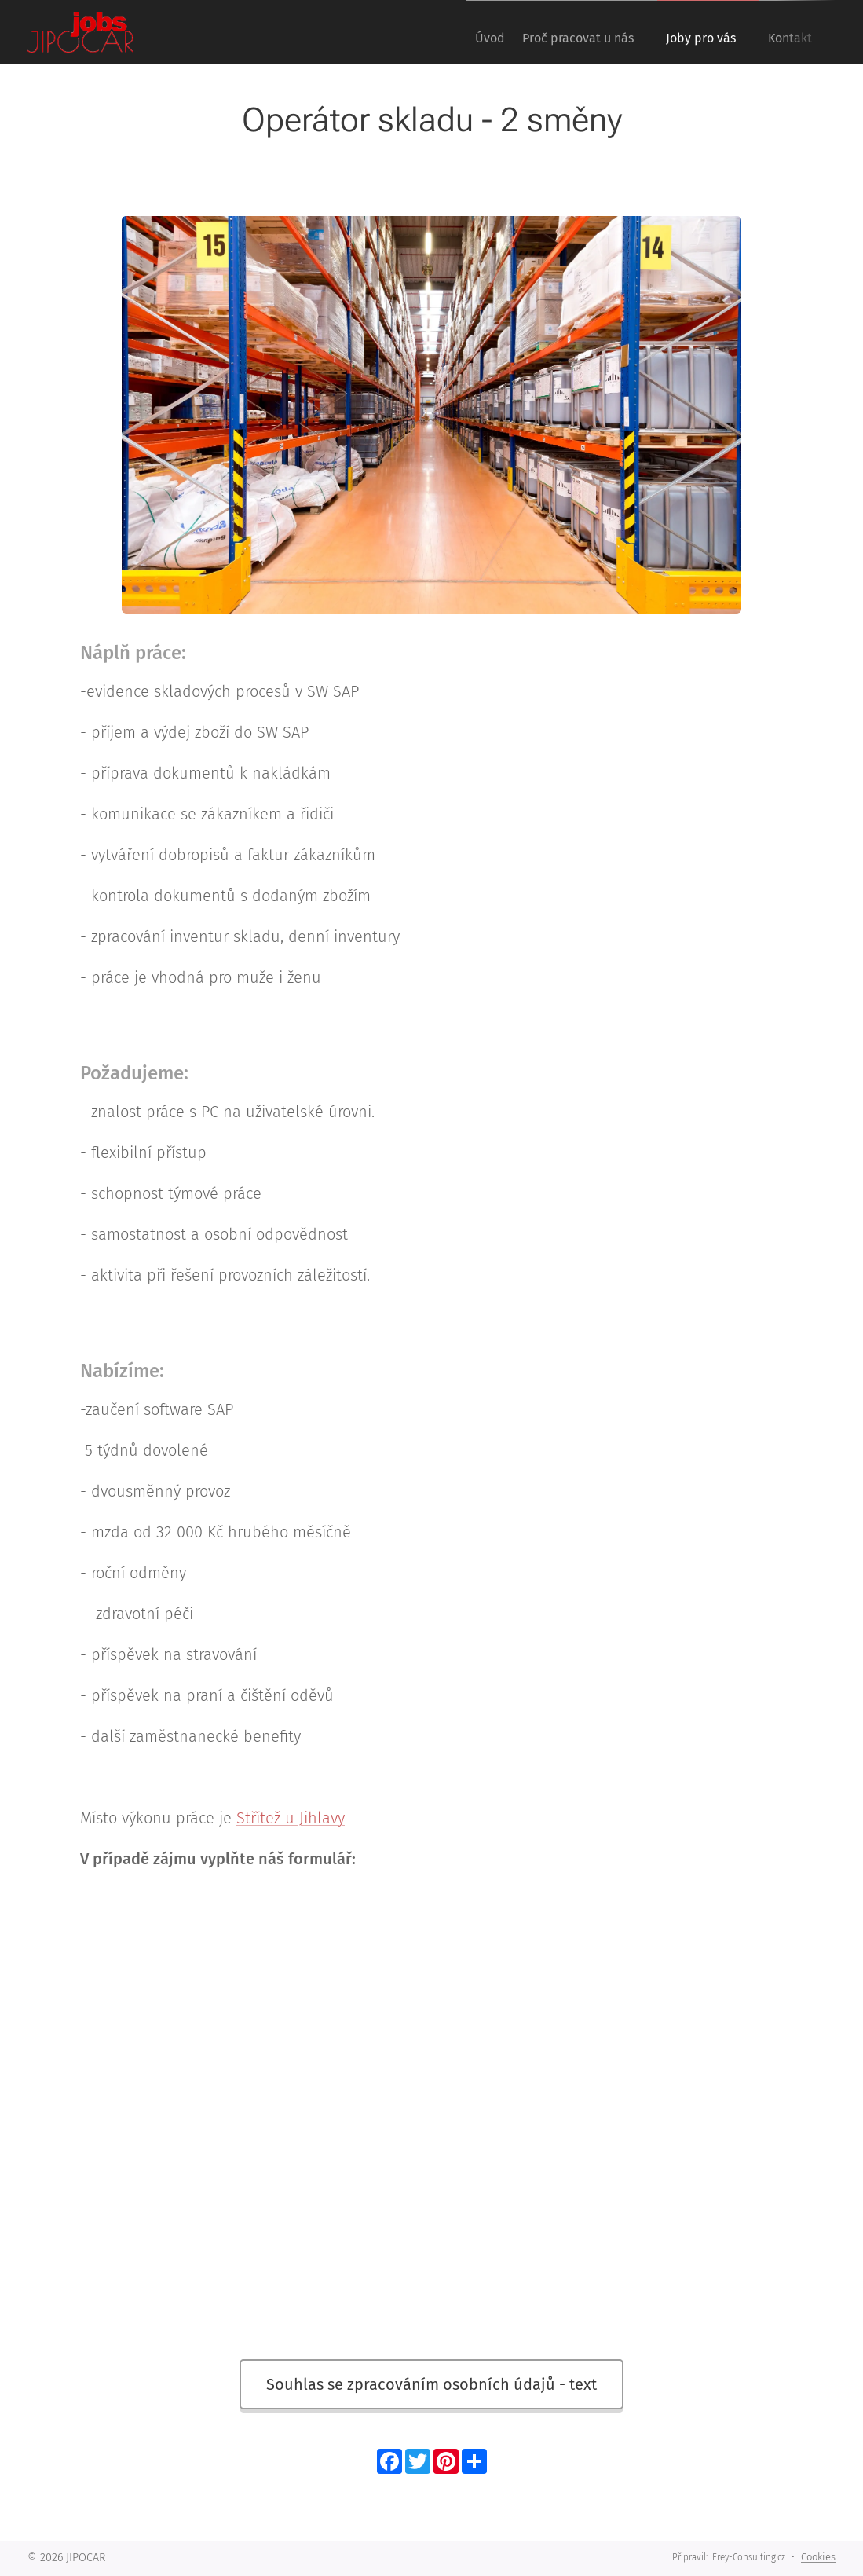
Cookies (818, 2557)
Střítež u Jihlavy (290, 1817)
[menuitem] (463, 32)
